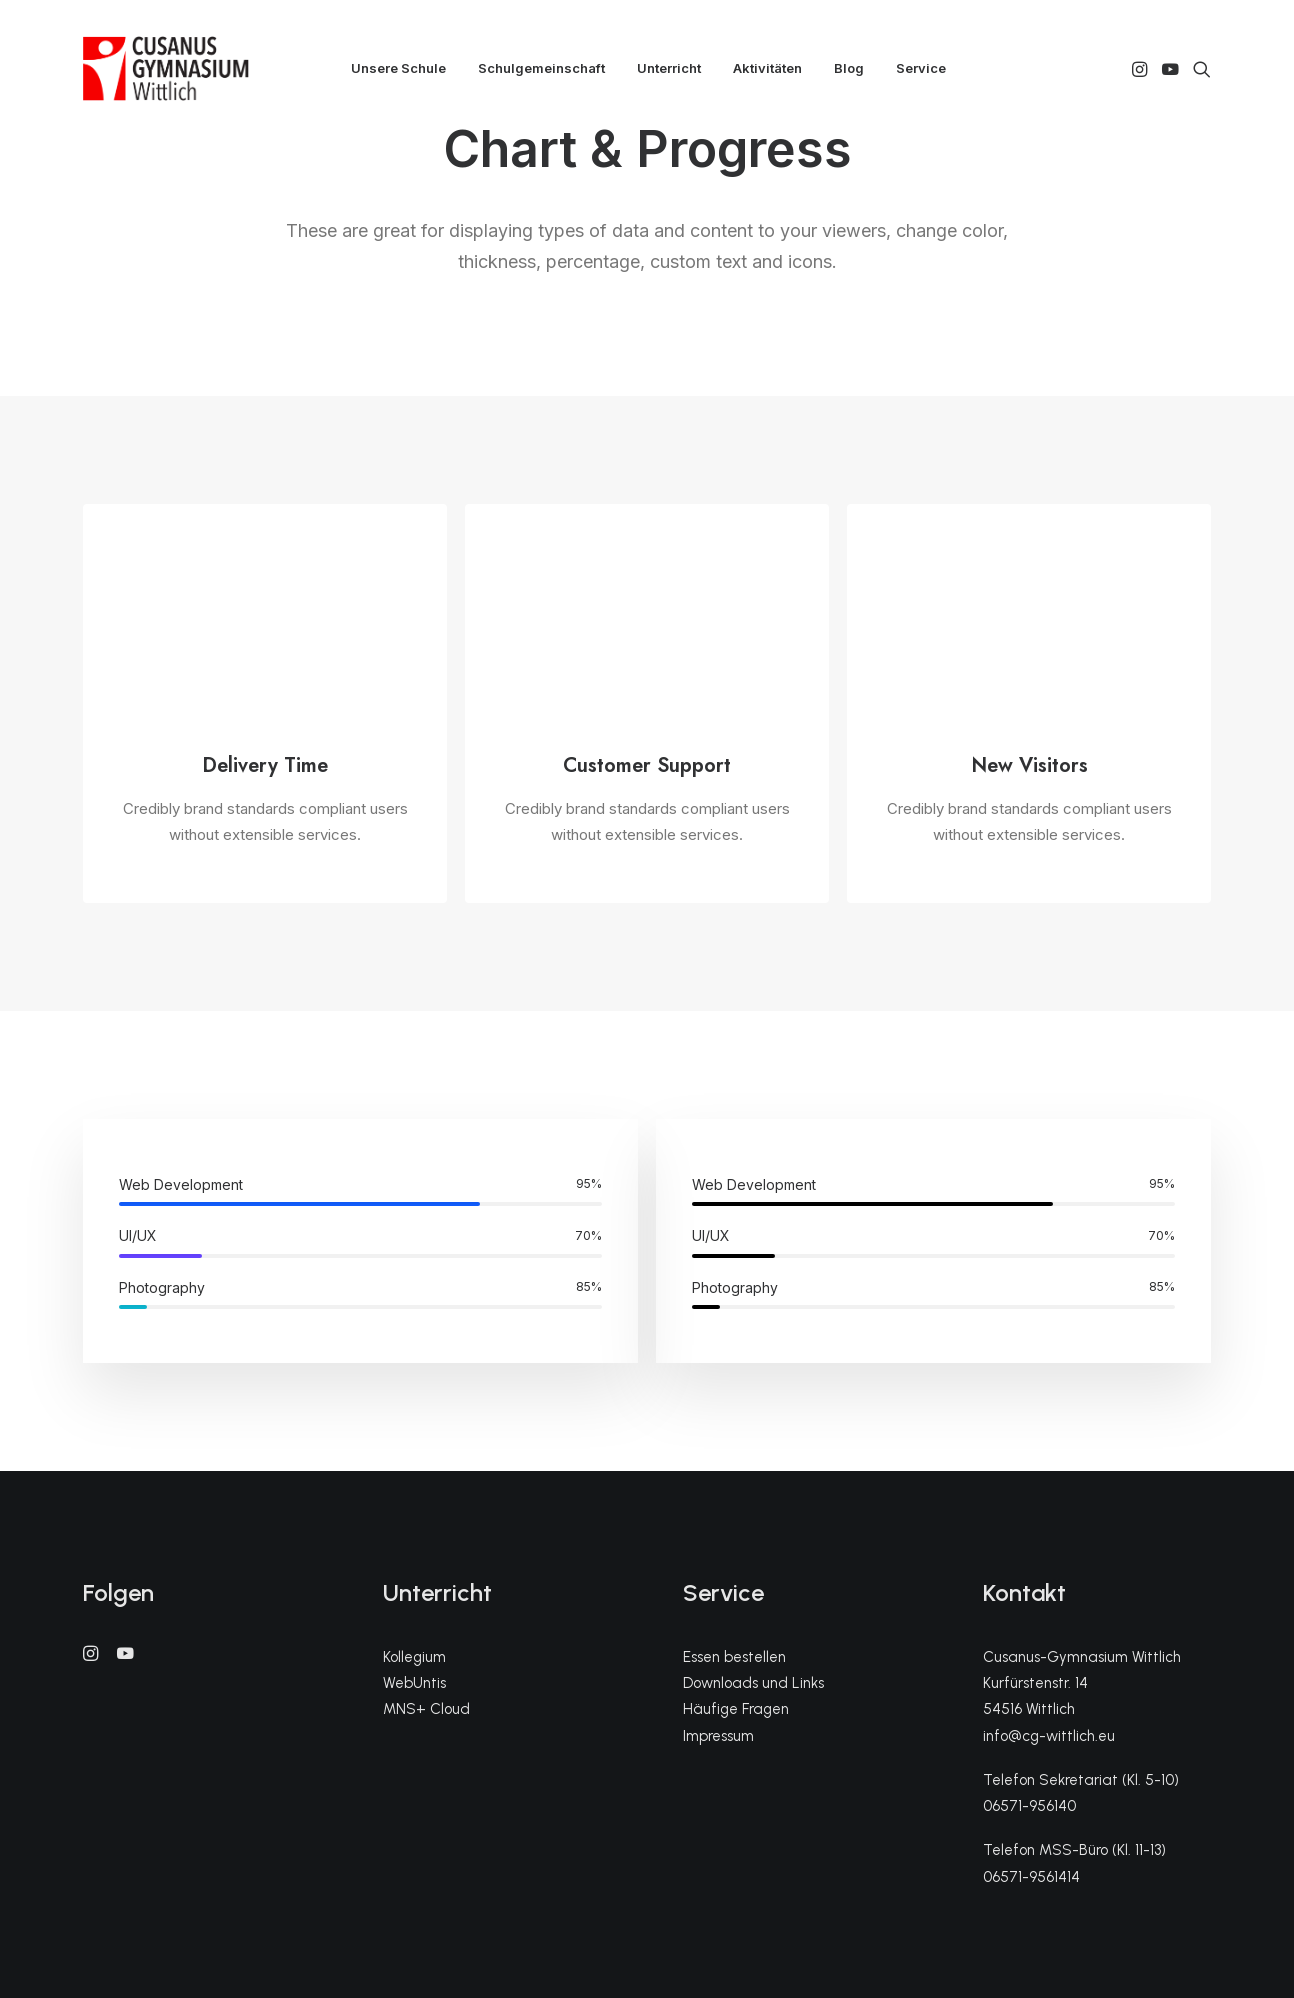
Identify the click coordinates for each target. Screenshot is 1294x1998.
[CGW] (166, 68)
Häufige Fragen (736, 1709)
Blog (849, 68)
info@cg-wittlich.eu (1049, 1736)
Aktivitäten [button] (767, 68)
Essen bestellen (734, 1657)
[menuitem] (398, 68)
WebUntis (414, 1683)
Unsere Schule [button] (398, 68)
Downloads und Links (753, 1683)
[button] (1141, 68)
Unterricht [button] (669, 68)
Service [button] (921, 68)
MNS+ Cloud (426, 1709)
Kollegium (414, 1657)
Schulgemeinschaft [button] (541, 68)
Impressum (718, 1736)
